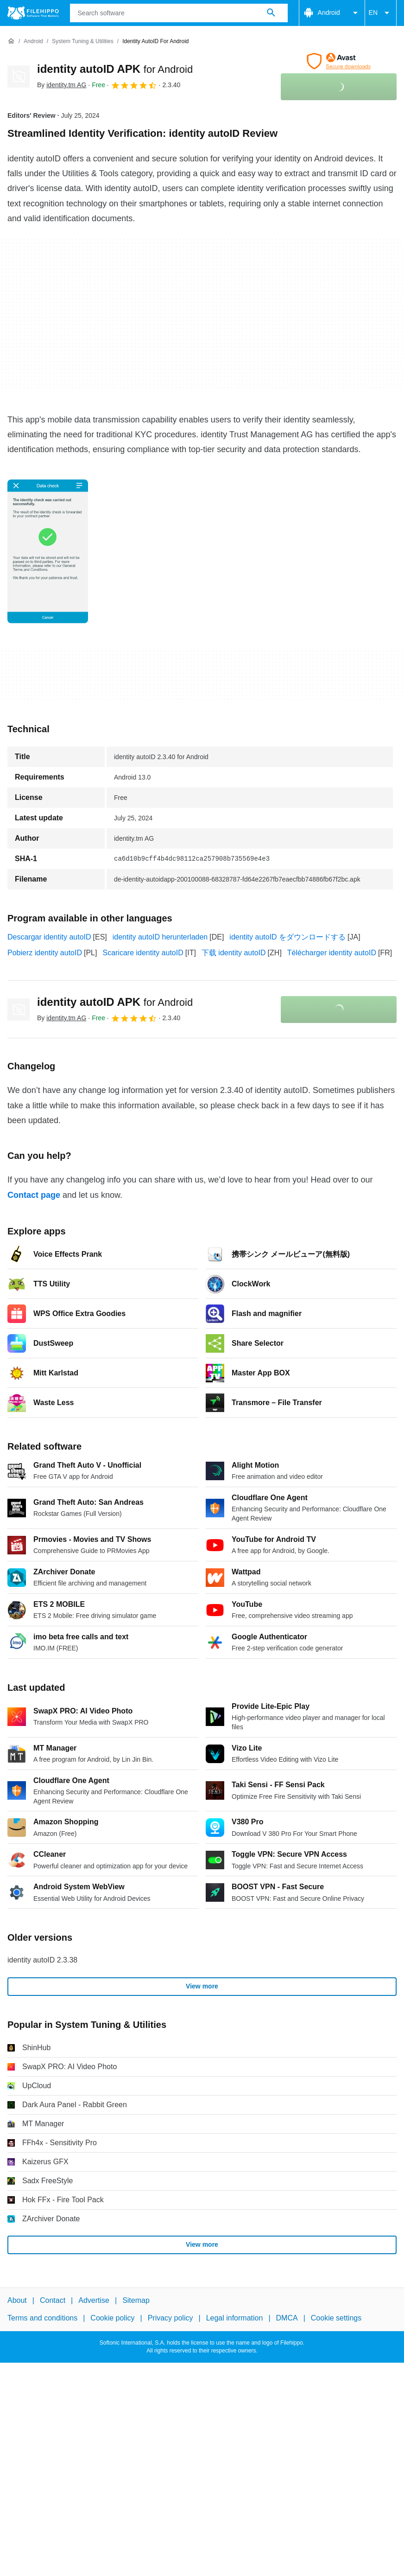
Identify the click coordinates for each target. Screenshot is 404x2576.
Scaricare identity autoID (142, 953)
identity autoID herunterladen (160, 937)
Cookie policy (112, 2318)
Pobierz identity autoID (44, 953)
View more (202, 1986)
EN (380, 13)
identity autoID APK (115, 69)
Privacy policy (170, 2318)
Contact (52, 2300)
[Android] (33, 41)
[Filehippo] (33, 13)
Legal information (234, 2318)
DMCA (287, 2318)
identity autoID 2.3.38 (42, 1960)
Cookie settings (336, 2318)
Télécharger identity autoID (331, 953)
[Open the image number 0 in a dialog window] (47, 551)
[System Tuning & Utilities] (83, 41)
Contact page (33, 1195)
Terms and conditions (42, 2318)
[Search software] (271, 13)
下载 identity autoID (234, 953)
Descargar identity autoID (49, 937)
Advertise (93, 2300)
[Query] (179, 13)
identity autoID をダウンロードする (287, 937)
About (17, 2300)
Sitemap (136, 2300)
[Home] (11, 41)
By (61, 85)
